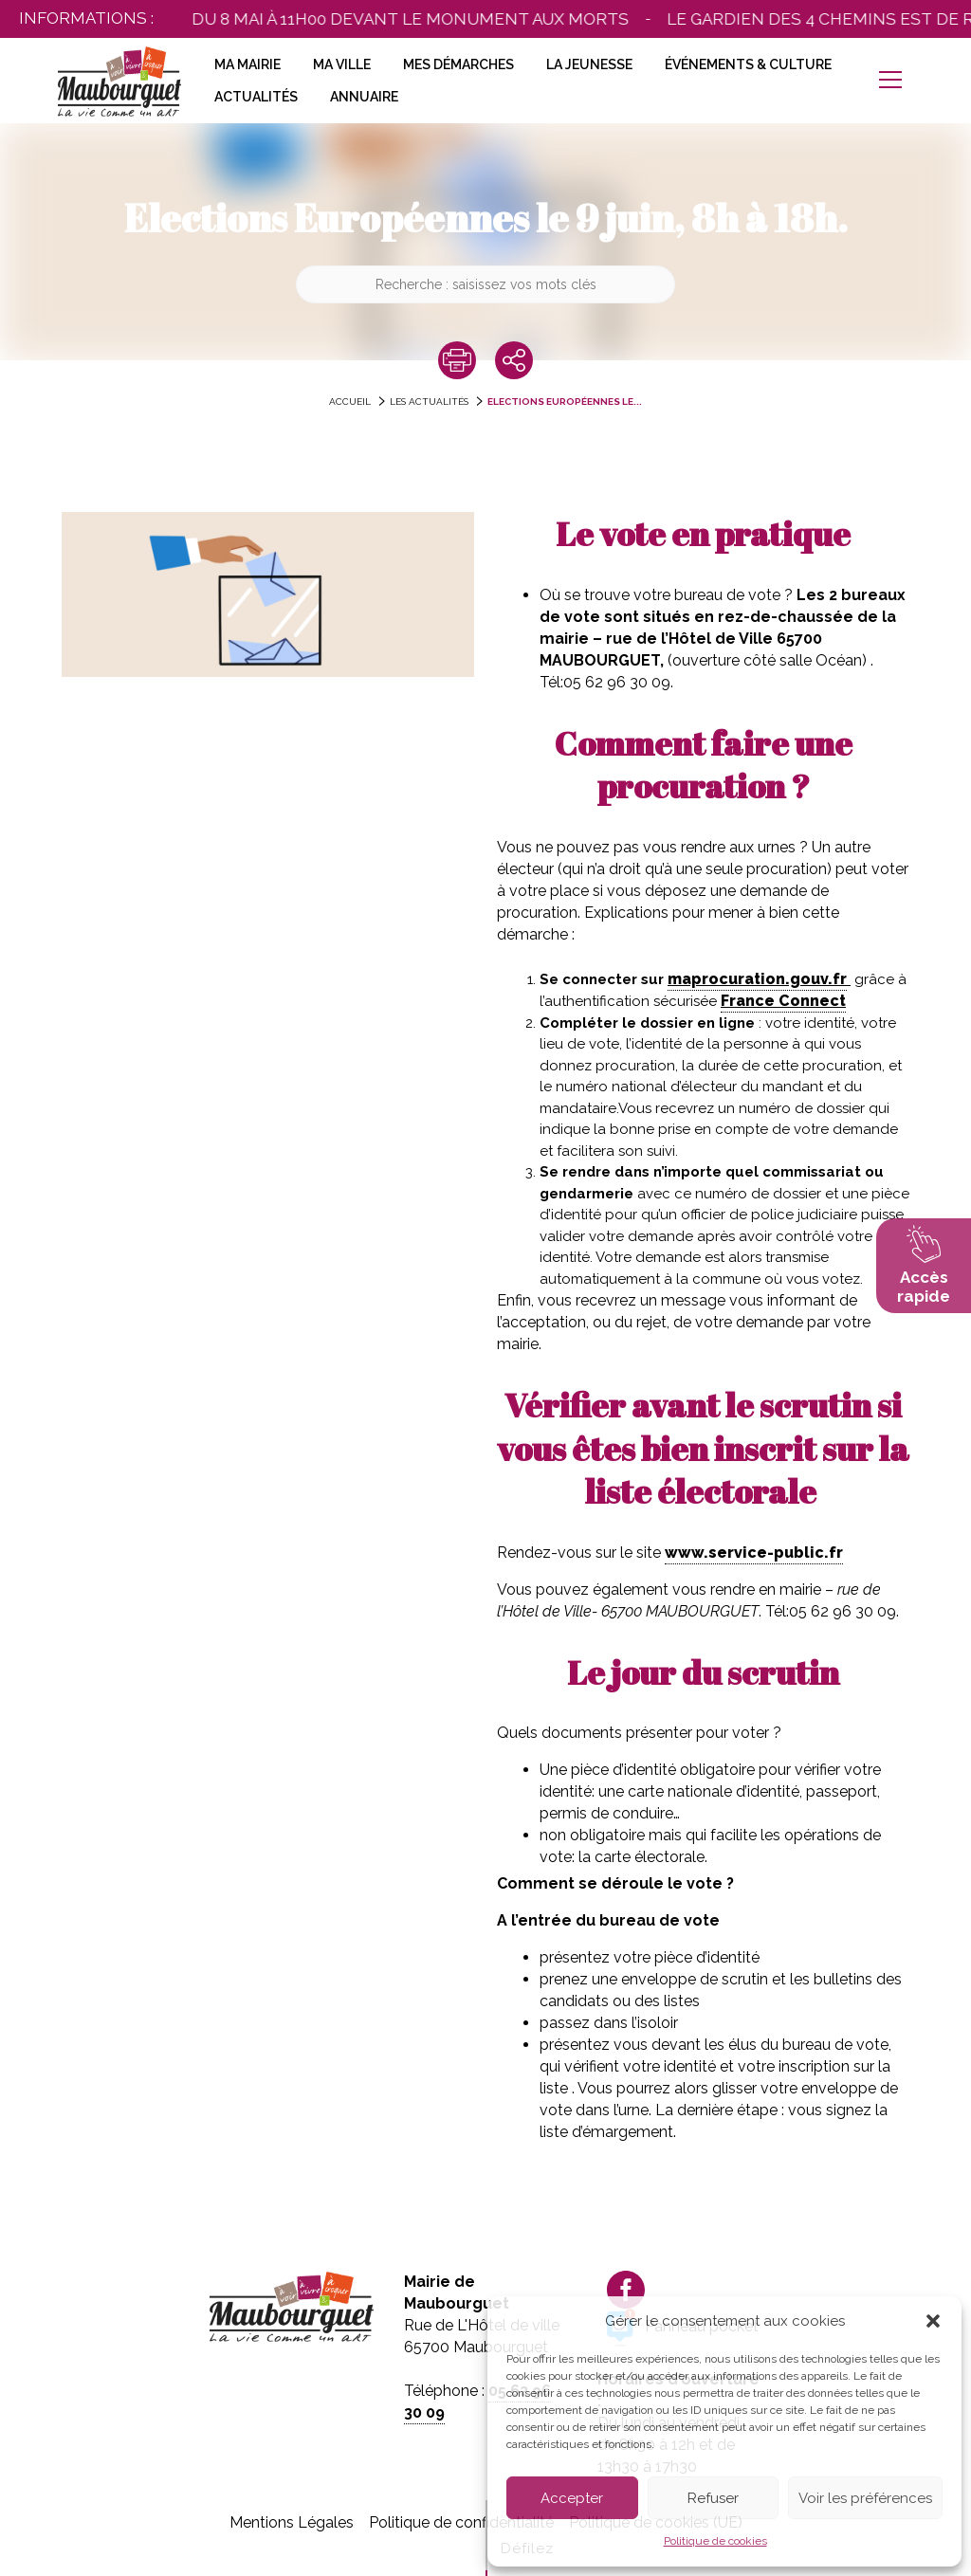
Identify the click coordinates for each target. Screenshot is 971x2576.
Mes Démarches (458, 64)
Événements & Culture (748, 64)
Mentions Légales (291, 2522)
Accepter (571, 2498)
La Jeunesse (589, 64)
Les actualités (429, 401)
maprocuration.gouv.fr (757, 979)
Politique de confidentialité (461, 2522)
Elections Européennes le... (564, 401)
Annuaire (364, 96)
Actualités (256, 96)
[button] (933, 2320)
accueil (350, 401)
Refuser (713, 2498)
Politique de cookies (715, 2541)
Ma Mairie (247, 64)
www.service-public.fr (754, 1553)
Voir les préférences (865, 2498)
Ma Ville (342, 64)
